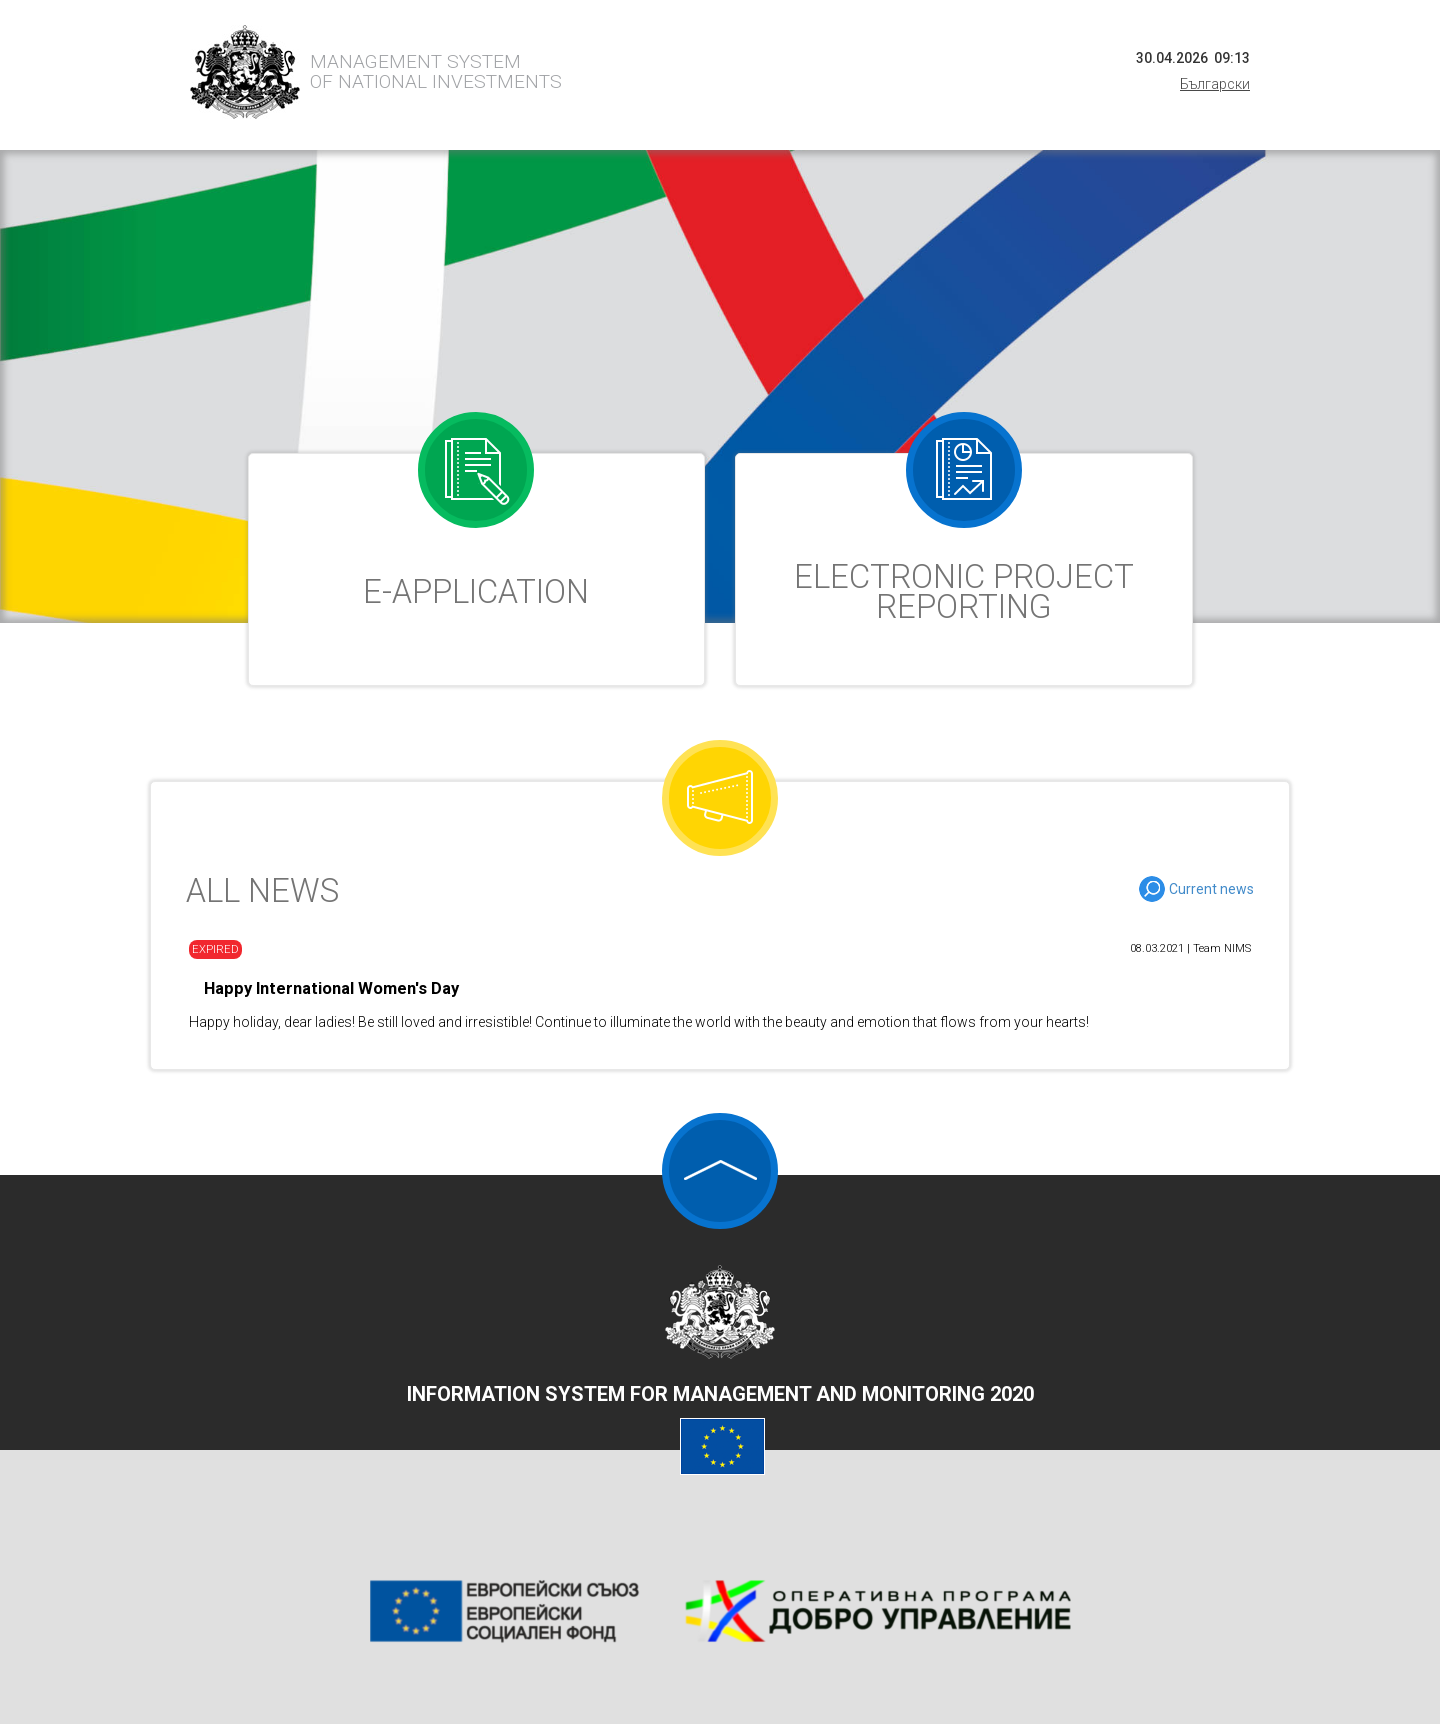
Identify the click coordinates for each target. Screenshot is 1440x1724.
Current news (1211, 889)
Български (1215, 84)
